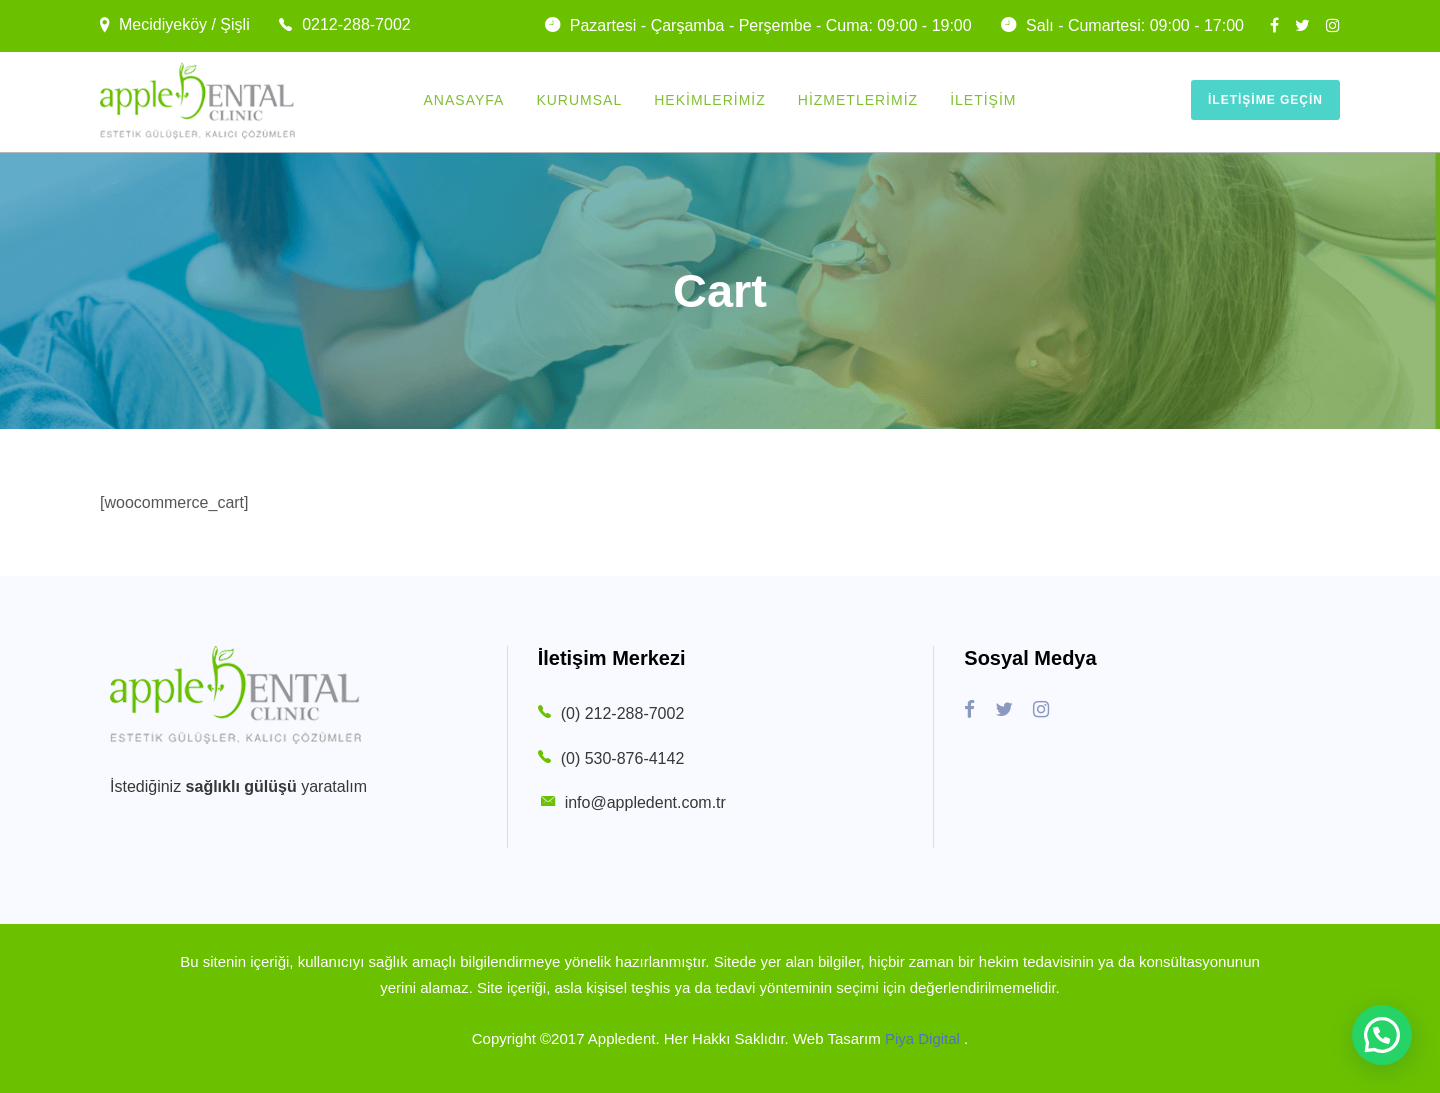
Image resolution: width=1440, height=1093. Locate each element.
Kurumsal (579, 100)
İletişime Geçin (1265, 100)
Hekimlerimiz (710, 100)
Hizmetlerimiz (858, 100)
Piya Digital (924, 1038)
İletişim (983, 100)
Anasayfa (464, 100)
